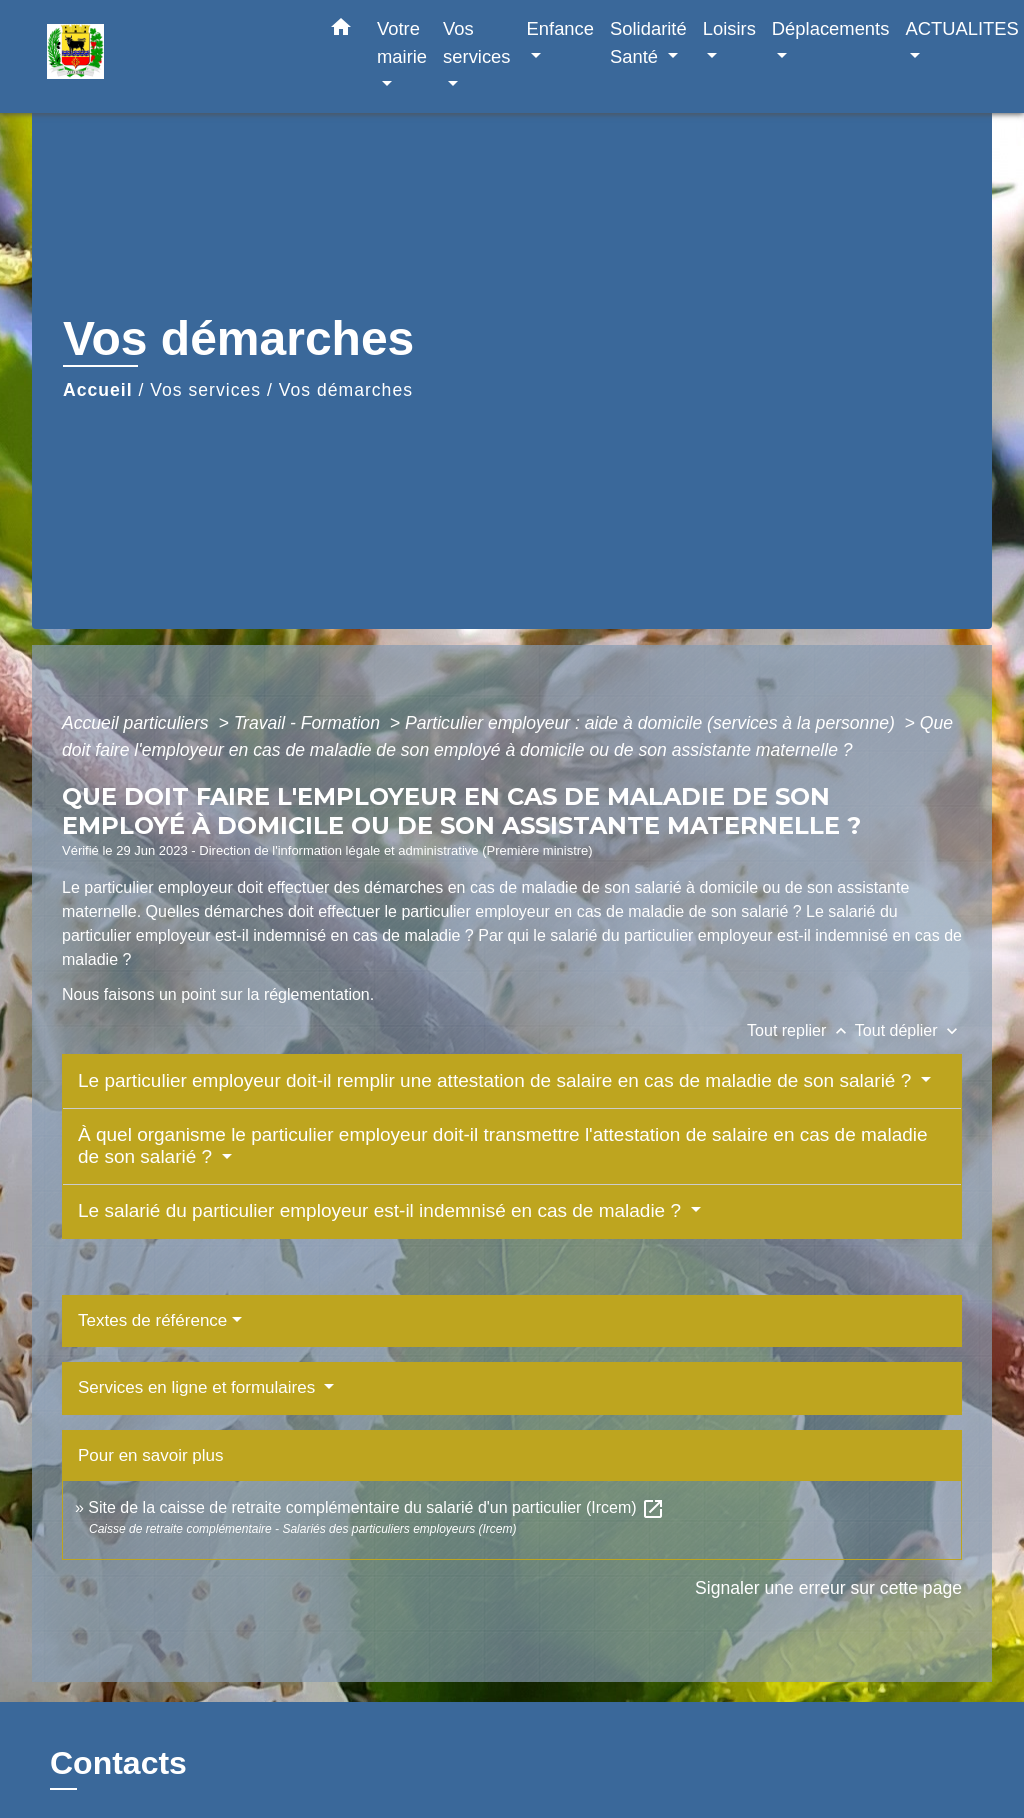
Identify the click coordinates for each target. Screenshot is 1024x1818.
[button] (341, 31)
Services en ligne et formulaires (199, 1387)
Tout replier (801, 1030)
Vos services (205, 390)
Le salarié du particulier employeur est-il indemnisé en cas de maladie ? (382, 1210)
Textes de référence (152, 1320)
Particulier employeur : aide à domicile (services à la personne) (652, 723)
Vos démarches (346, 390)
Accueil (98, 390)
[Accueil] (172, 56)
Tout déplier (908, 1030)
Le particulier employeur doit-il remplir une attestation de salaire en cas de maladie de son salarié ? (497, 1080)
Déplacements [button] (831, 28)
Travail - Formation (309, 723)
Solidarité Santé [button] (648, 42)
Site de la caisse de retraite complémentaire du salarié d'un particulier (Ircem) (376, 1507)
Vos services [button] (476, 42)
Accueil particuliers (138, 723)
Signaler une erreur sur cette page (828, 1588)
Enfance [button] (560, 28)
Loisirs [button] (729, 28)
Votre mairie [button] (402, 42)
